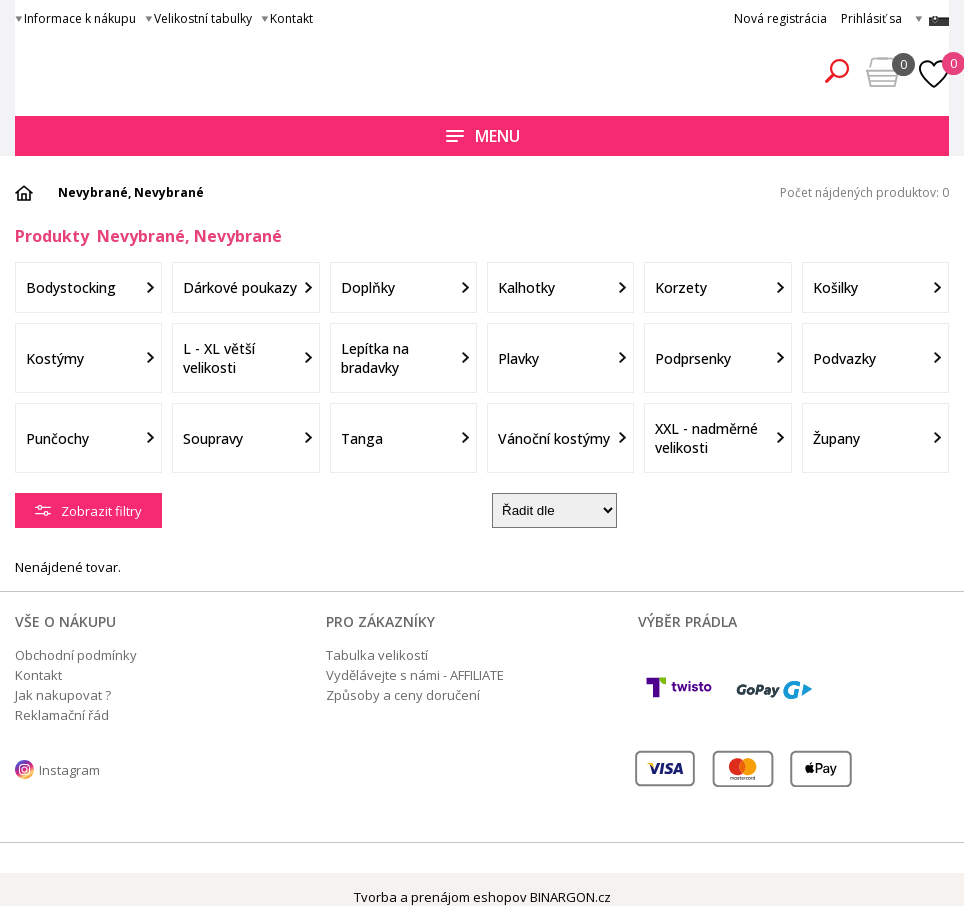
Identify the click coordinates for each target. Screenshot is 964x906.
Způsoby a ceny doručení (403, 695)
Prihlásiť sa (871, 18)
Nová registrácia (780, 18)
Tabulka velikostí (377, 655)
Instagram (69, 770)
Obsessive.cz (162, 68)
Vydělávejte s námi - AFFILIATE (415, 675)
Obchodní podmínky (76, 655)
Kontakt (291, 18)
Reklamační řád (62, 715)
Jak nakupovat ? (63, 695)
